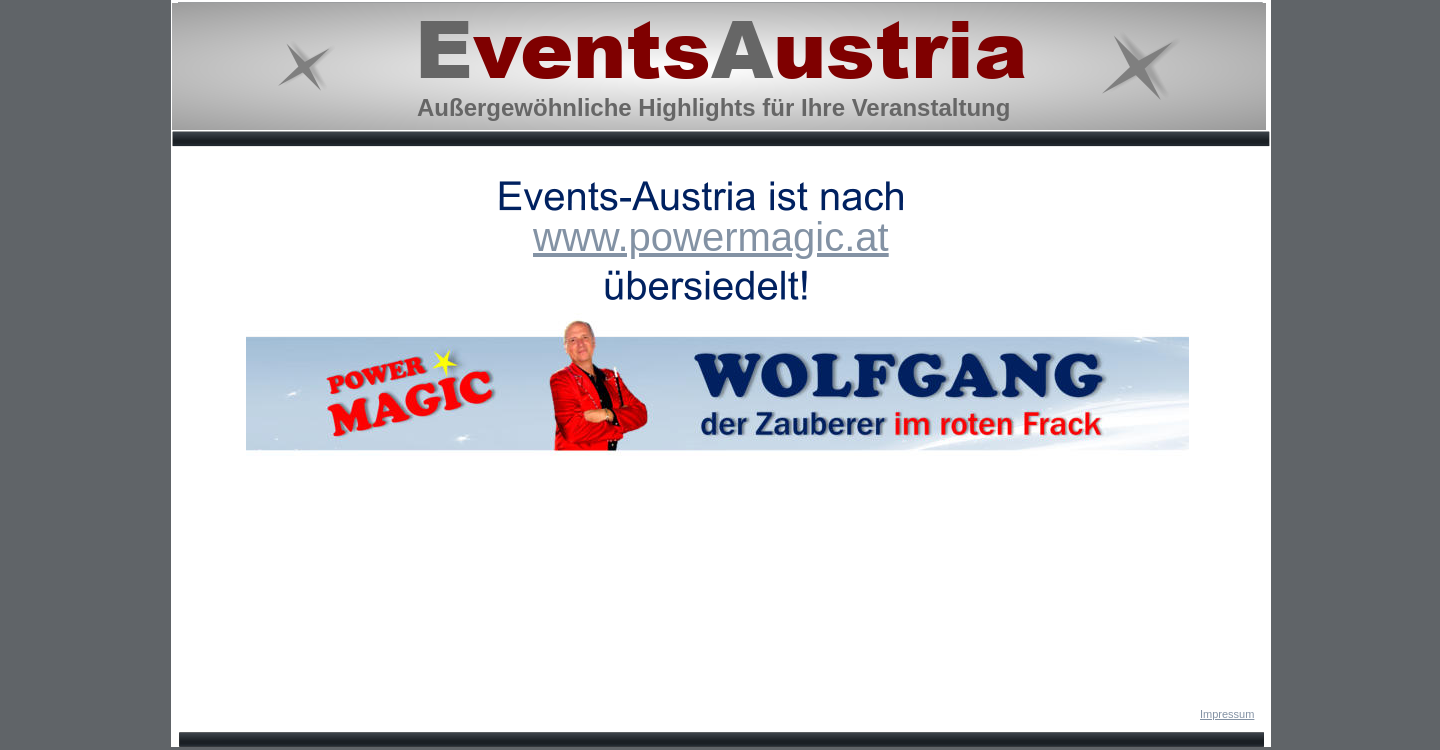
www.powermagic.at (711, 237)
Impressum (1227, 714)
